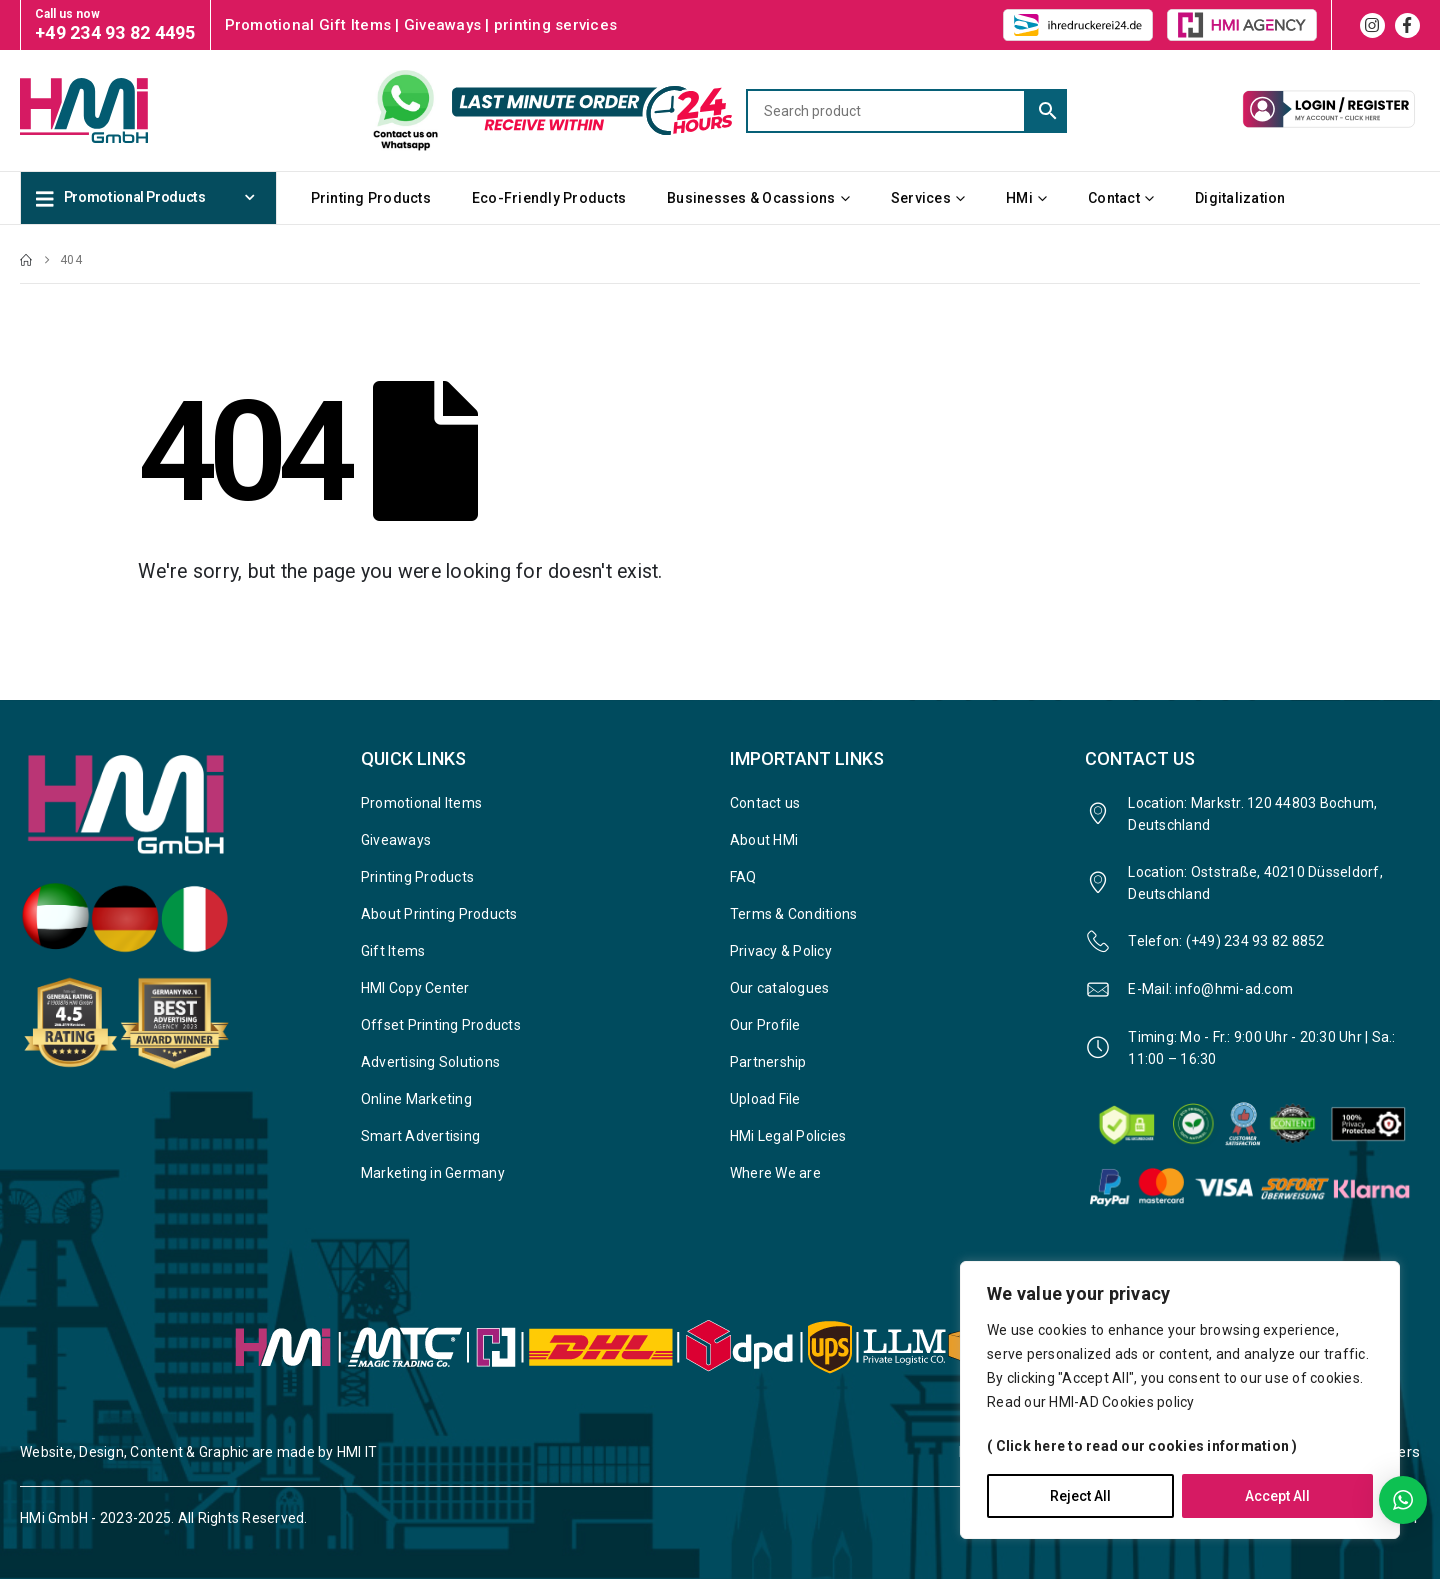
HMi (1019, 198)
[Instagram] (1372, 25)
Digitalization (1240, 198)
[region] (1180, 1400)
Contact (1114, 198)
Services (921, 198)
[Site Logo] (120, 110)
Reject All (1080, 1496)
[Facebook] (1407, 25)
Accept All (1277, 1496)
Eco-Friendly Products (549, 198)
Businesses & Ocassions (751, 198)
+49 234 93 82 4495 (115, 32)
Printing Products (371, 198)
